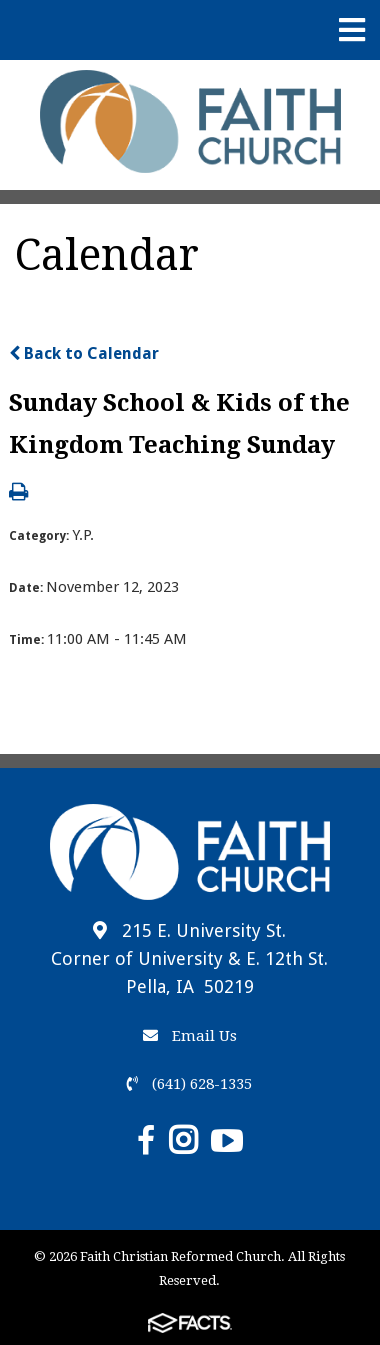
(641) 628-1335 (189, 1084)
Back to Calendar (84, 353)
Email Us (190, 1036)
